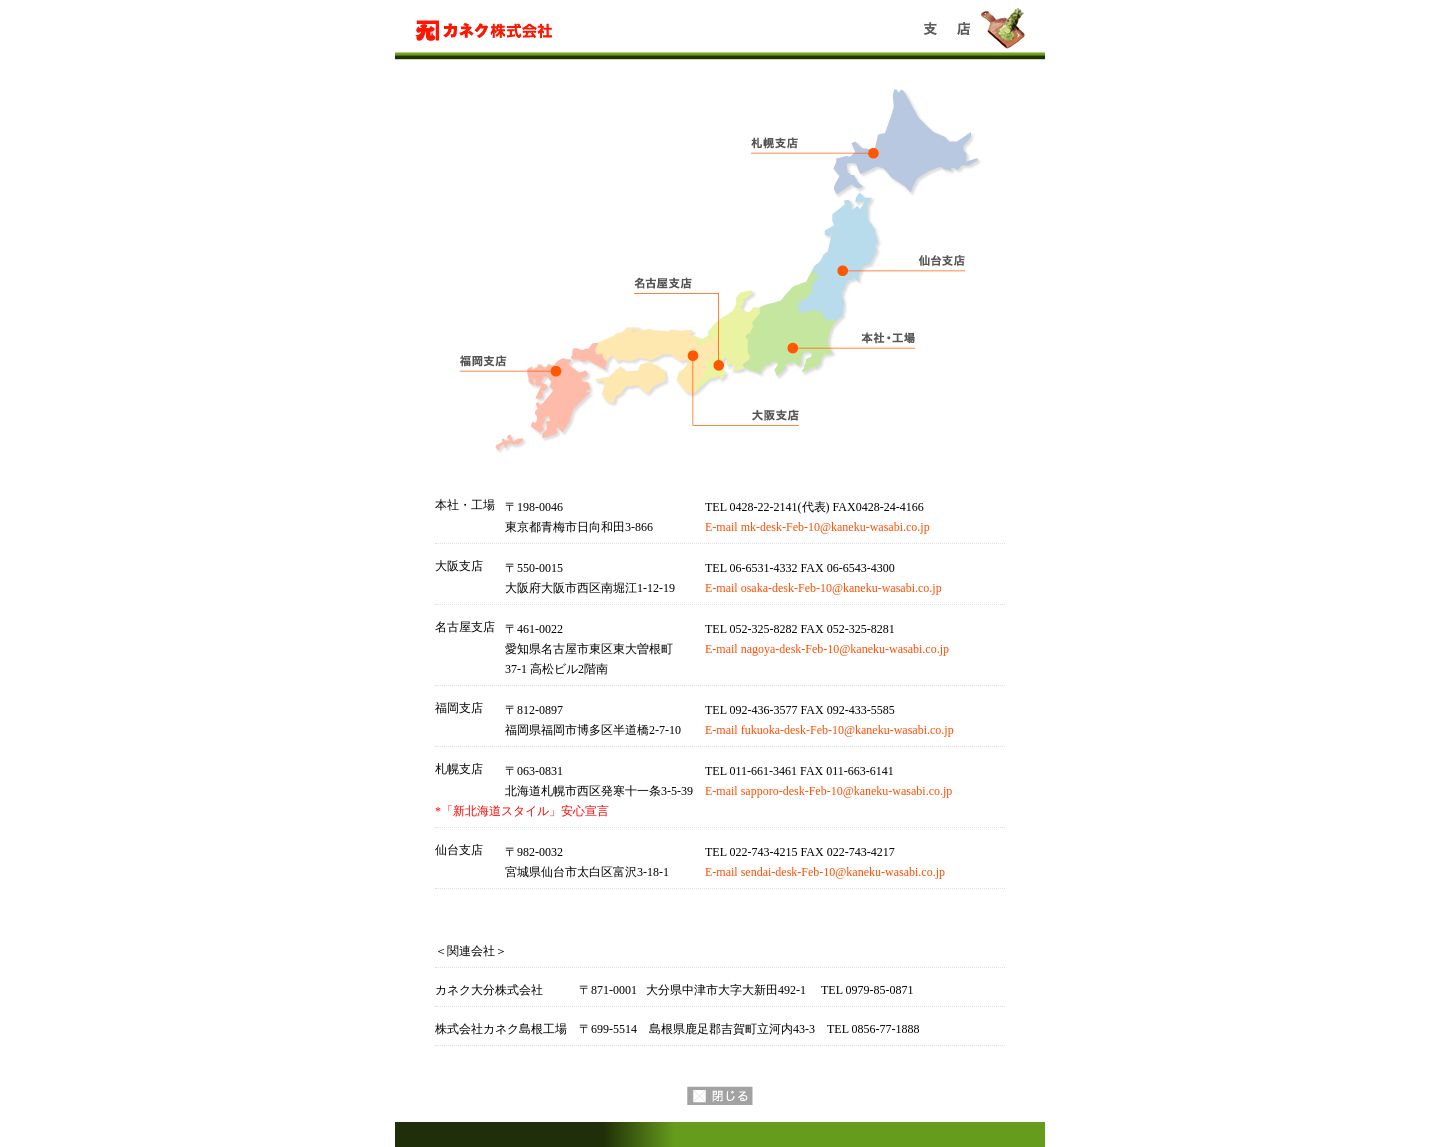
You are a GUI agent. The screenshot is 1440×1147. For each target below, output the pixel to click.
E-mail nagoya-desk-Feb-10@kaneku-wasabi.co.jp (827, 649)
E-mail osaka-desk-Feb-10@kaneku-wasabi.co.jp (823, 588)
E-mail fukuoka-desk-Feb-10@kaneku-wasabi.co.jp (829, 730)
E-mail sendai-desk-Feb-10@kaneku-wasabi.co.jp (825, 872)
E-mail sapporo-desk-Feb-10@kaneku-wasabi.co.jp (828, 791)
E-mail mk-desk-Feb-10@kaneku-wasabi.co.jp (817, 527)
